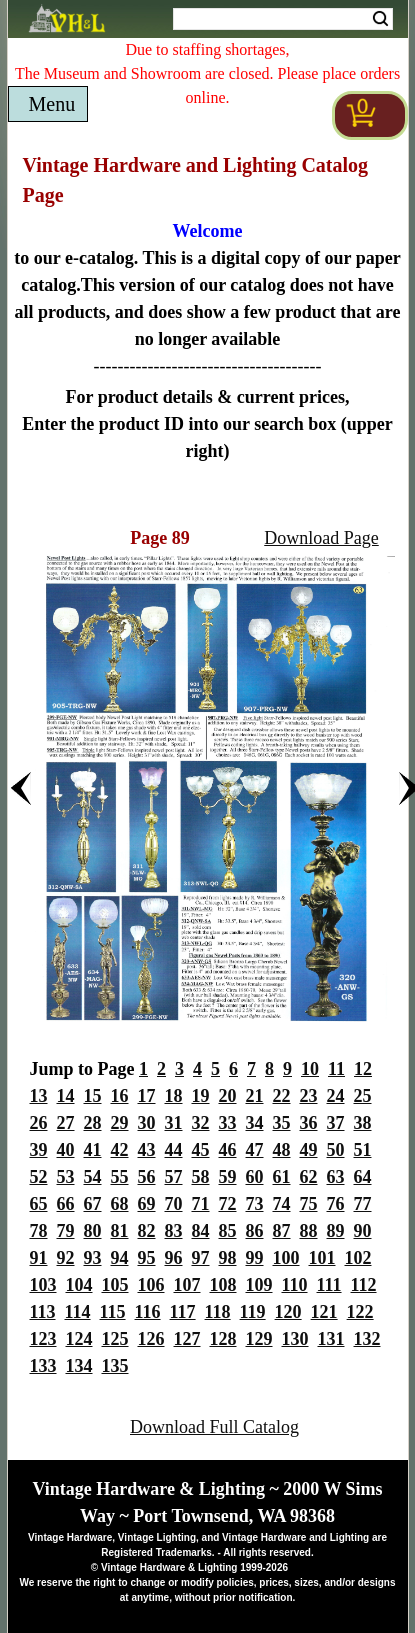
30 (147, 1123)
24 (336, 1096)
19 (201, 1096)
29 (120, 1123)
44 (174, 1150)
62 (309, 1177)
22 (282, 1096)
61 (282, 1177)
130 (295, 1339)
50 (336, 1150)
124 (79, 1339)
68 (120, 1204)
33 (228, 1123)
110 (295, 1285)
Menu (52, 104)
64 (363, 1177)
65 (39, 1204)
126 (151, 1339)
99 (255, 1258)
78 (39, 1231)
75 (309, 1204)
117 (183, 1312)
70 (174, 1204)
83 (174, 1231)
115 (113, 1312)
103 (43, 1285)
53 (66, 1177)
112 (364, 1285)
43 (147, 1150)
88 (309, 1231)
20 (228, 1096)
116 (148, 1312)
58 (201, 1177)
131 (331, 1339)
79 (66, 1231)
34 (255, 1123)
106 (151, 1285)
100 (286, 1258)
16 (120, 1096)
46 (228, 1150)
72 (228, 1204)
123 (43, 1339)
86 (255, 1231)
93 (93, 1258)
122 (360, 1312)
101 (322, 1258)
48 (282, 1150)
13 (39, 1096)
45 (201, 1150)
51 (363, 1150)
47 (255, 1150)
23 (309, 1096)
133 (43, 1366)
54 (93, 1177)
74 (282, 1204)
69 (147, 1204)
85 (228, 1231)
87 (282, 1231)
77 (363, 1204)
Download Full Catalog (214, 1427)
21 (255, 1096)
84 (201, 1231)
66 (66, 1204)
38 (363, 1123)
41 (93, 1150)
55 (120, 1177)
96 (174, 1258)
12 (363, 1069)
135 (115, 1366)
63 (336, 1177)
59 (228, 1177)
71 (201, 1204)
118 (218, 1312)
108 (223, 1285)
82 (147, 1231)
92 (66, 1258)
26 (39, 1123)
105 (115, 1285)
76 (336, 1204)
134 (79, 1366)
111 (329, 1285)
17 (147, 1096)
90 (363, 1231)
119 (253, 1312)
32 (201, 1123)
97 (201, 1258)
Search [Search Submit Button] (380, 19)
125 (115, 1339)
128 (223, 1339)
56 (147, 1177)
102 (358, 1258)
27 (66, 1123)
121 (324, 1312)
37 (336, 1123)
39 (39, 1150)
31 (174, 1123)
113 (43, 1312)
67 (93, 1204)
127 (187, 1339)
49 (309, 1150)
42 (120, 1150)
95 (147, 1258)
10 (310, 1069)
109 (259, 1285)
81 (120, 1231)
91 (39, 1258)
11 (336, 1069)
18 (174, 1096)
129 (259, 1339)
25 (363, 1096)
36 (309, 1123)
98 (228, 1258)
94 (120, 1258)
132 (367, 1339)
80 (93, 1231)
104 (79, 1285)
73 (255, 1204)
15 (93, 1096)
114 (78, 1312)
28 (93, 1123)
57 (174, 1177)
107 (187, 1285)
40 (66, 1150)
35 (282, 1123)
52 (39, 1177)
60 (255, 1177)
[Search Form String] (283, 19)
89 (336, 1231)
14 (66, 1096)
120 (288, 1312)
